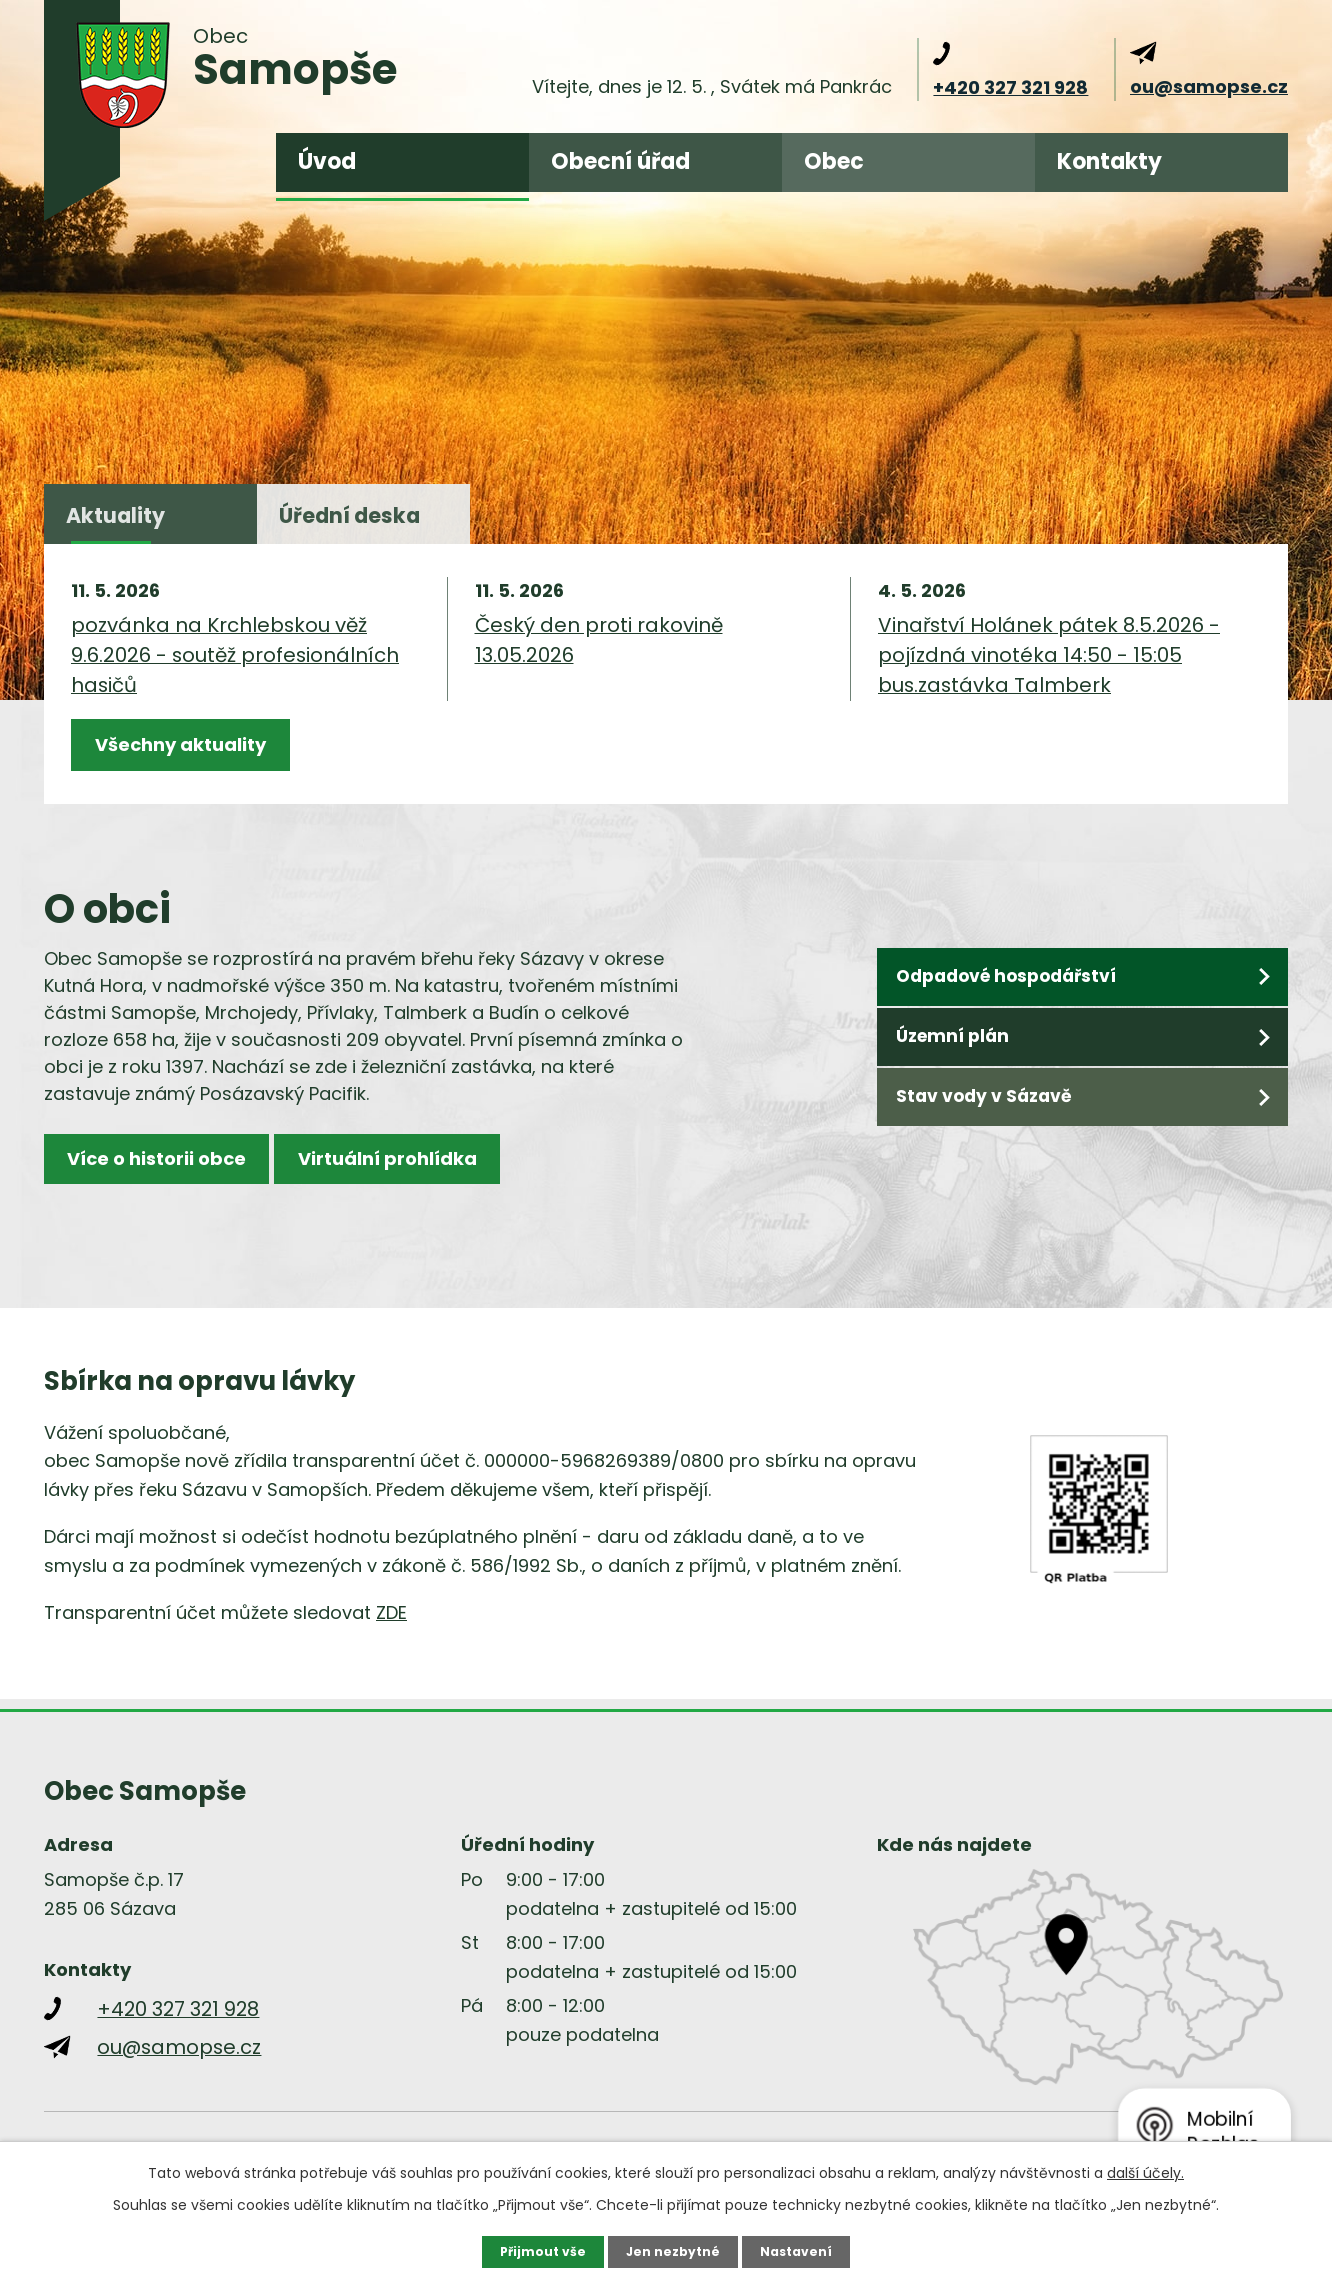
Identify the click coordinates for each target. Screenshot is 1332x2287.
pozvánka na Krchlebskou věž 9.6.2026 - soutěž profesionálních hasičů (235, 671)
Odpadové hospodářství (1021, 1009)
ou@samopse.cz (1209, 86)
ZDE (391, 1642)
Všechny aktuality (201, 768)
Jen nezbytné (673, 2250)
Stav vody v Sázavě (995, 1139)
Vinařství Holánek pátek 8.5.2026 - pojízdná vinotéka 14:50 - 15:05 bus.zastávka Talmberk (1049, 671)
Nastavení (806, 2250)
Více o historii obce (176, 1196)
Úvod (327, 161)
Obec (834, 161)
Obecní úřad (620, 161)
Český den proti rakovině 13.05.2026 (599, 656)
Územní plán (963, 1074)
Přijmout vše (533, 2250)
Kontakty (1109, 161)
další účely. (1145, 2170)
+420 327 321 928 (1010, 87)
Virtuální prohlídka (447, 1196)
